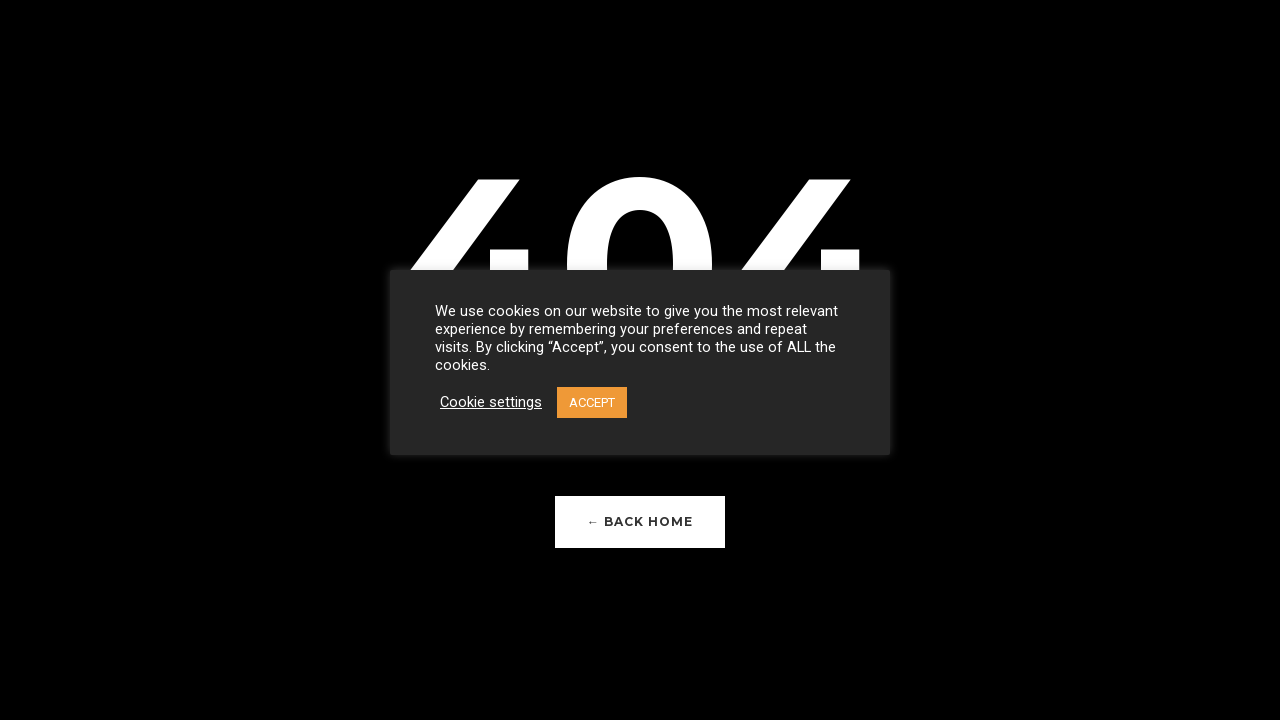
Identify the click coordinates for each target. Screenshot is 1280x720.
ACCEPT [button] (592, 402)
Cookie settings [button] (491, 402)
